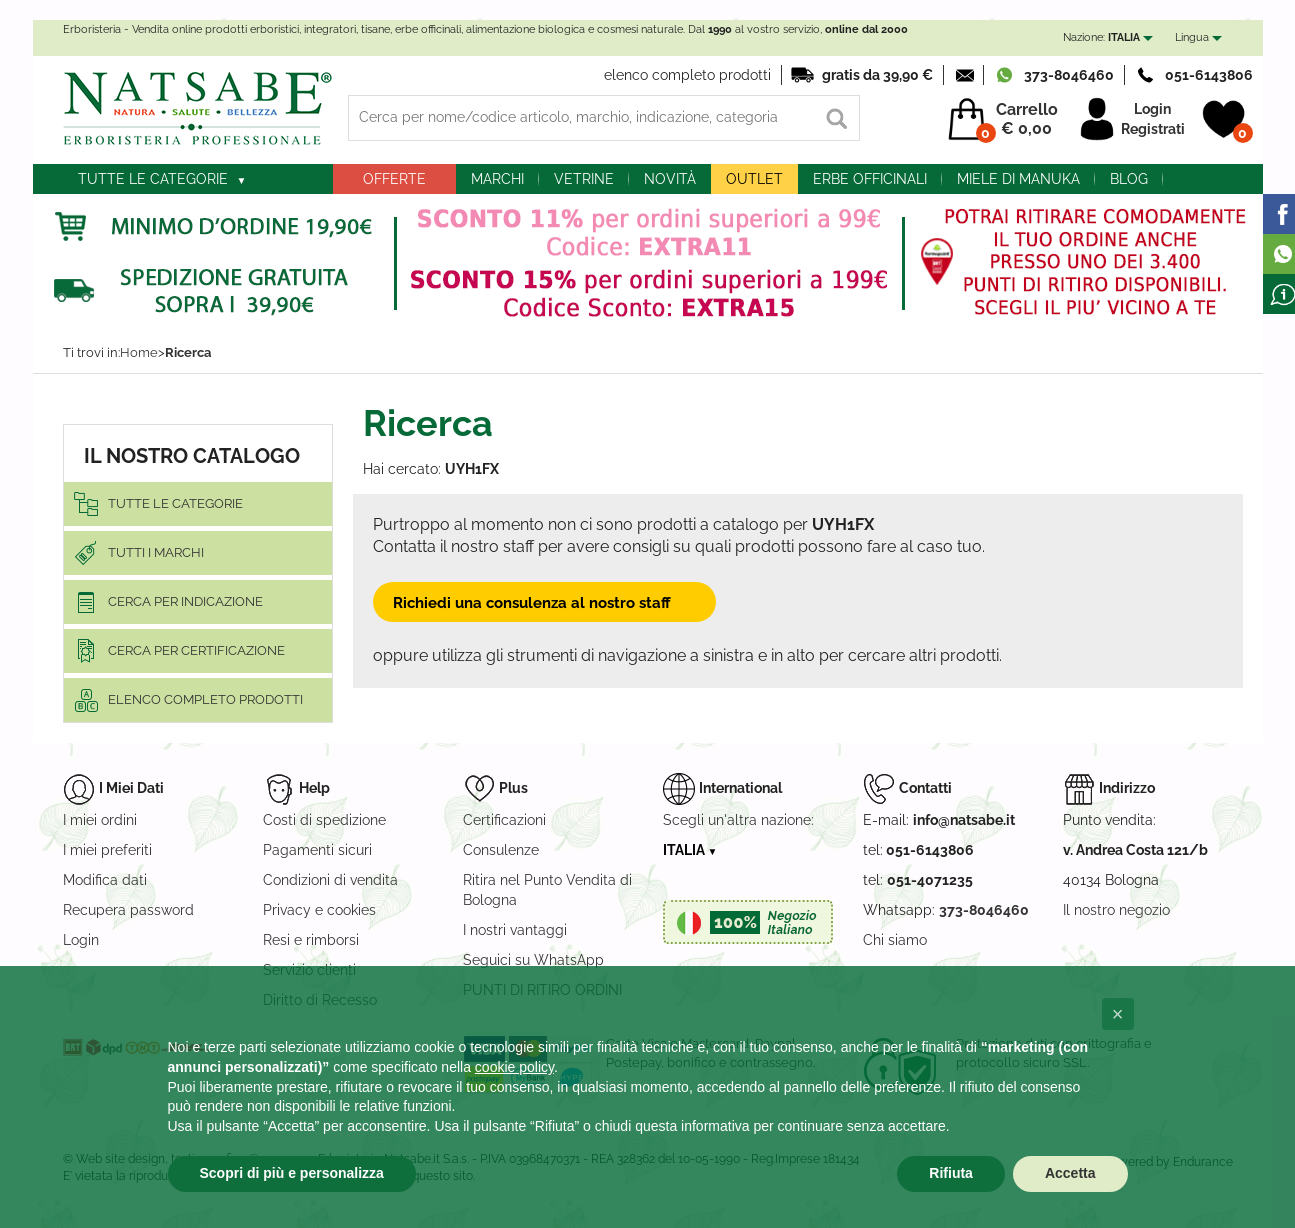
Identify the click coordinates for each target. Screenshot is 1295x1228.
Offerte (394, 179)
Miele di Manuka (1018, 179)
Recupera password (128, 910)
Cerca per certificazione (196, 650)
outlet (754, 179)
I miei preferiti (107, 850)
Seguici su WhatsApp (533, 960)
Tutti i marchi (156, 552)
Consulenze (501, 850)
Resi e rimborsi (311, 940)
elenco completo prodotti (687, 75)
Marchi (497, 179)
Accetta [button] (1070, 1173)
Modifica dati (105, 880)
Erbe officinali (870, 179)
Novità (670, 179)
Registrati (1153, 129)
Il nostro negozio (1116, 910)
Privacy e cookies (319, 910)
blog (1129, 179)
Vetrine (584, 179)
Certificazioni (504, 820)
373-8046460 (1069, 75)
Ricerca (188, 352)
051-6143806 (1209, 75)
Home (139, 352)
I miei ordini (100, 820)
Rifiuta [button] (951, 1173)
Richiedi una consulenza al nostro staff (544, 602)
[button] (1118, 1014)
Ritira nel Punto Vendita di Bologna (547, 890)
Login (1152, 109)
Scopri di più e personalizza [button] (292, 1173)
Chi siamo (895, 940)
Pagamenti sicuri (317, 850)
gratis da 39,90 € (877, 75)
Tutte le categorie (153, 179)
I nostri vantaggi (515, 930)
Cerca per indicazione (185, 601)
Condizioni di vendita (330, 880)
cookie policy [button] (514, 1067)
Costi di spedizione (324, 820)
